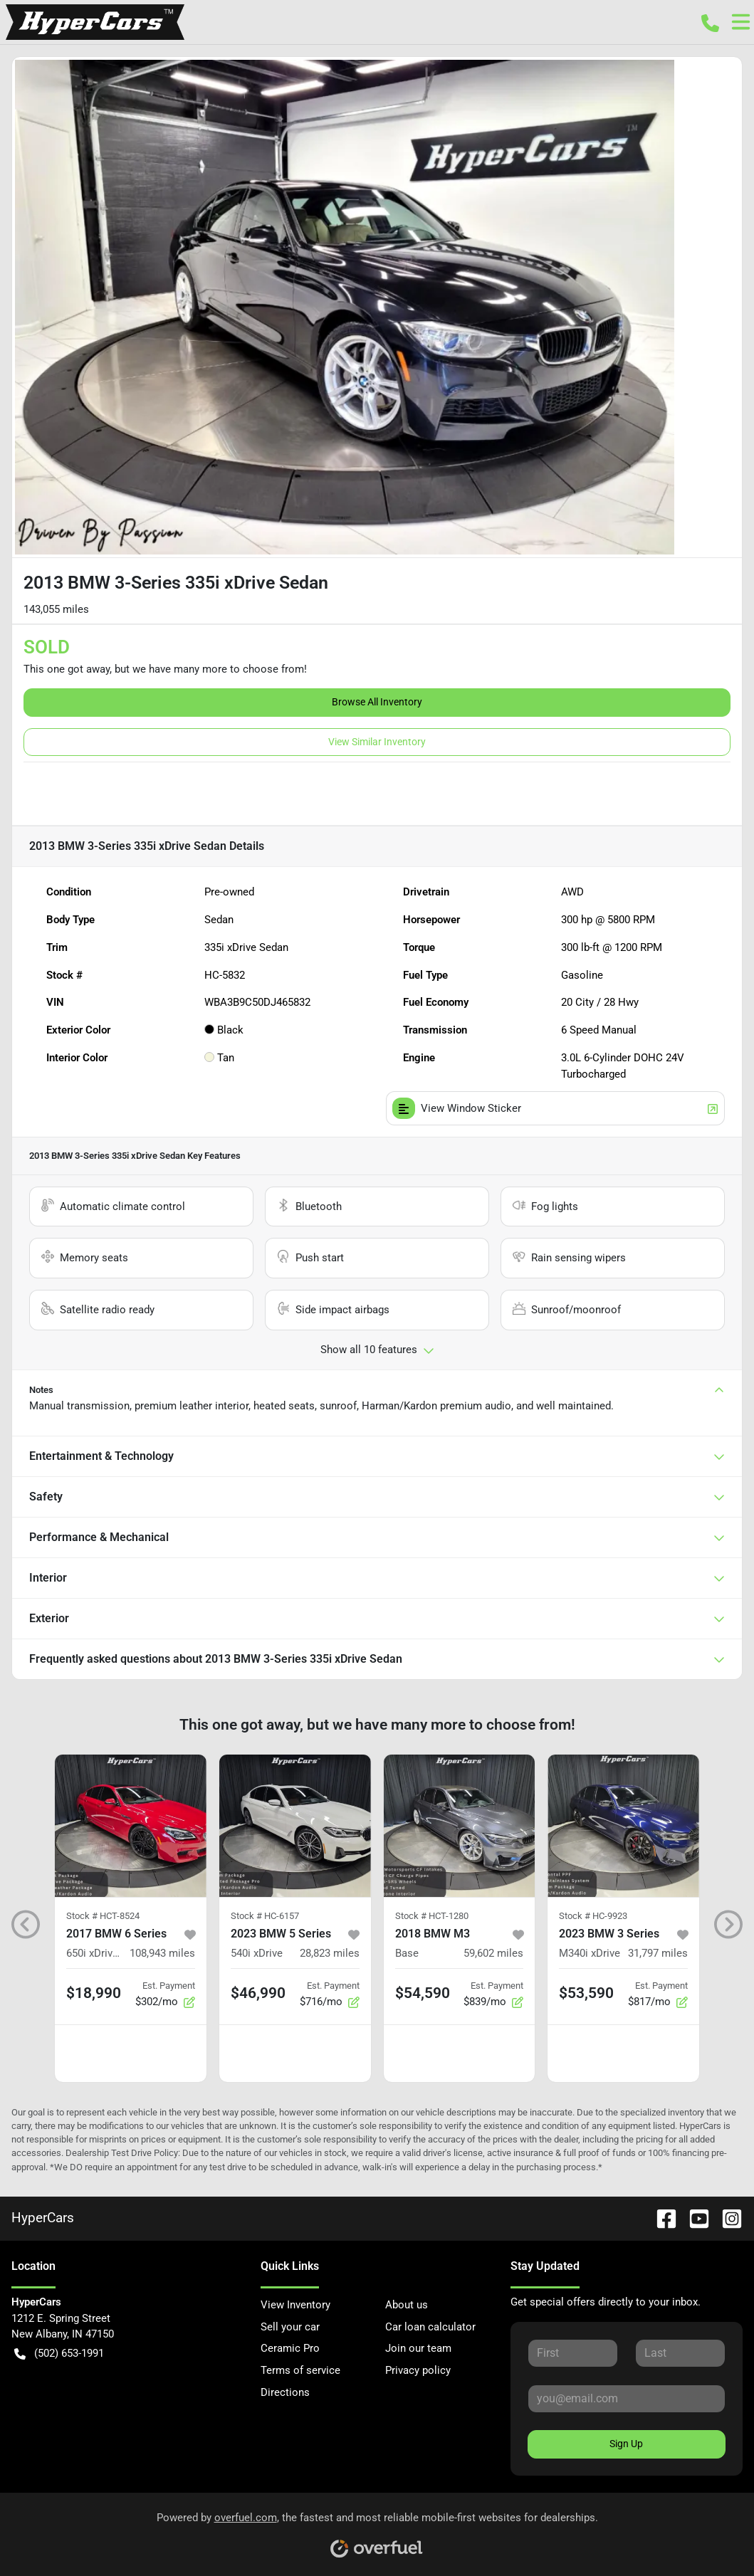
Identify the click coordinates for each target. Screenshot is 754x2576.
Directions (285, 2392)
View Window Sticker (555, 1109)
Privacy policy (418, 2370)
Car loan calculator (430, 2326)
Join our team (418, 2348)
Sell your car (290, 2326)
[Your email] (627, 2399)
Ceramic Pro (290, 2348)
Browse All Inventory (377, 702)
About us (406, 2304)
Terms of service (300, 2370)
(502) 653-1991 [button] (59, 2353)
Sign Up (626, 2443)
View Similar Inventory (377, 741)
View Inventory (295, 2304)
